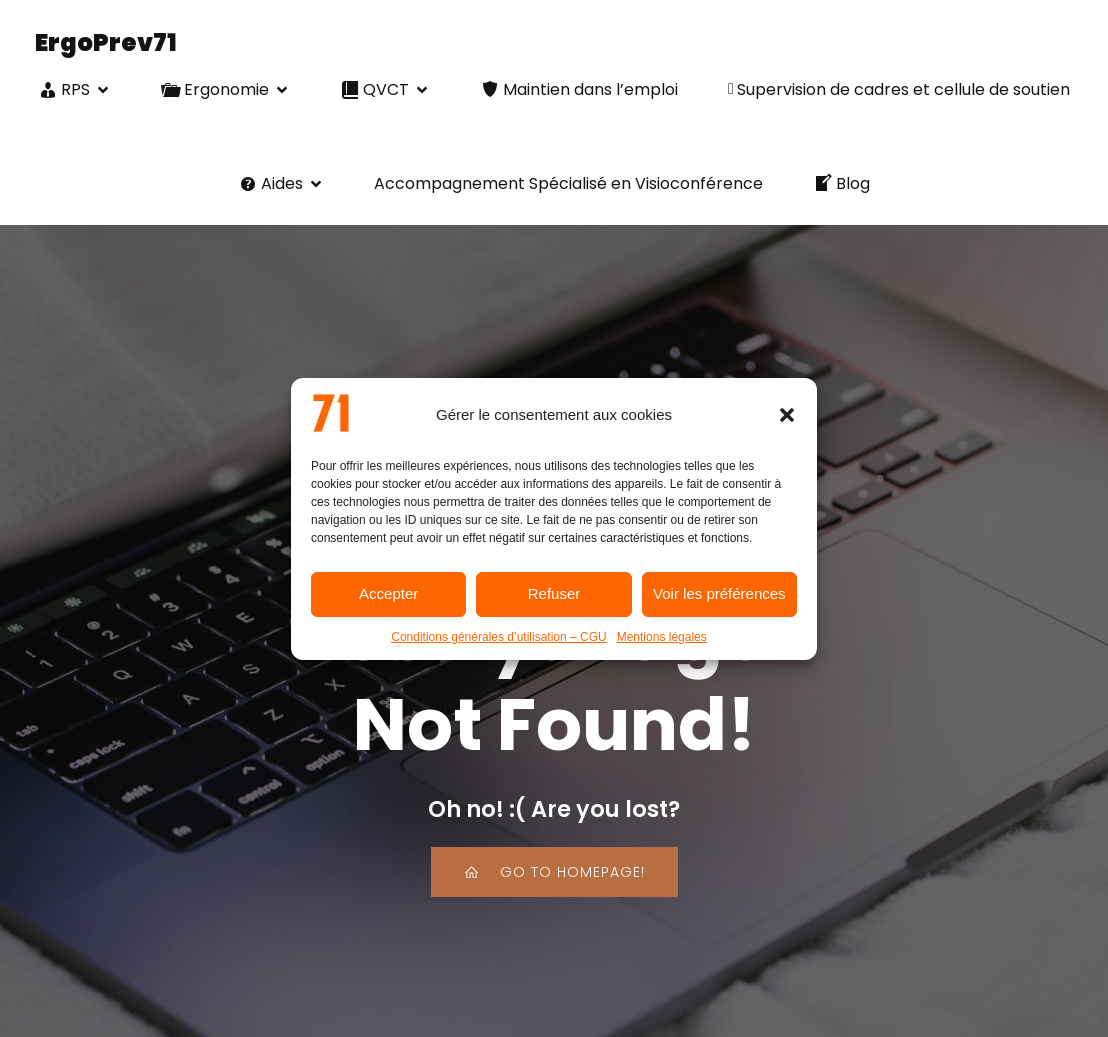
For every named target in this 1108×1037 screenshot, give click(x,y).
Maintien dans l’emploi (579, 91)
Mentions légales (662, 637)
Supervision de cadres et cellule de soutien (899, 91)
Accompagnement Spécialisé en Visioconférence (568, 185)
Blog (841, 185)
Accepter (388, 593)
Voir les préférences (719, 593)
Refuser (554, 593)
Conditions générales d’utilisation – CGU (498, 637)
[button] (787, 415)
